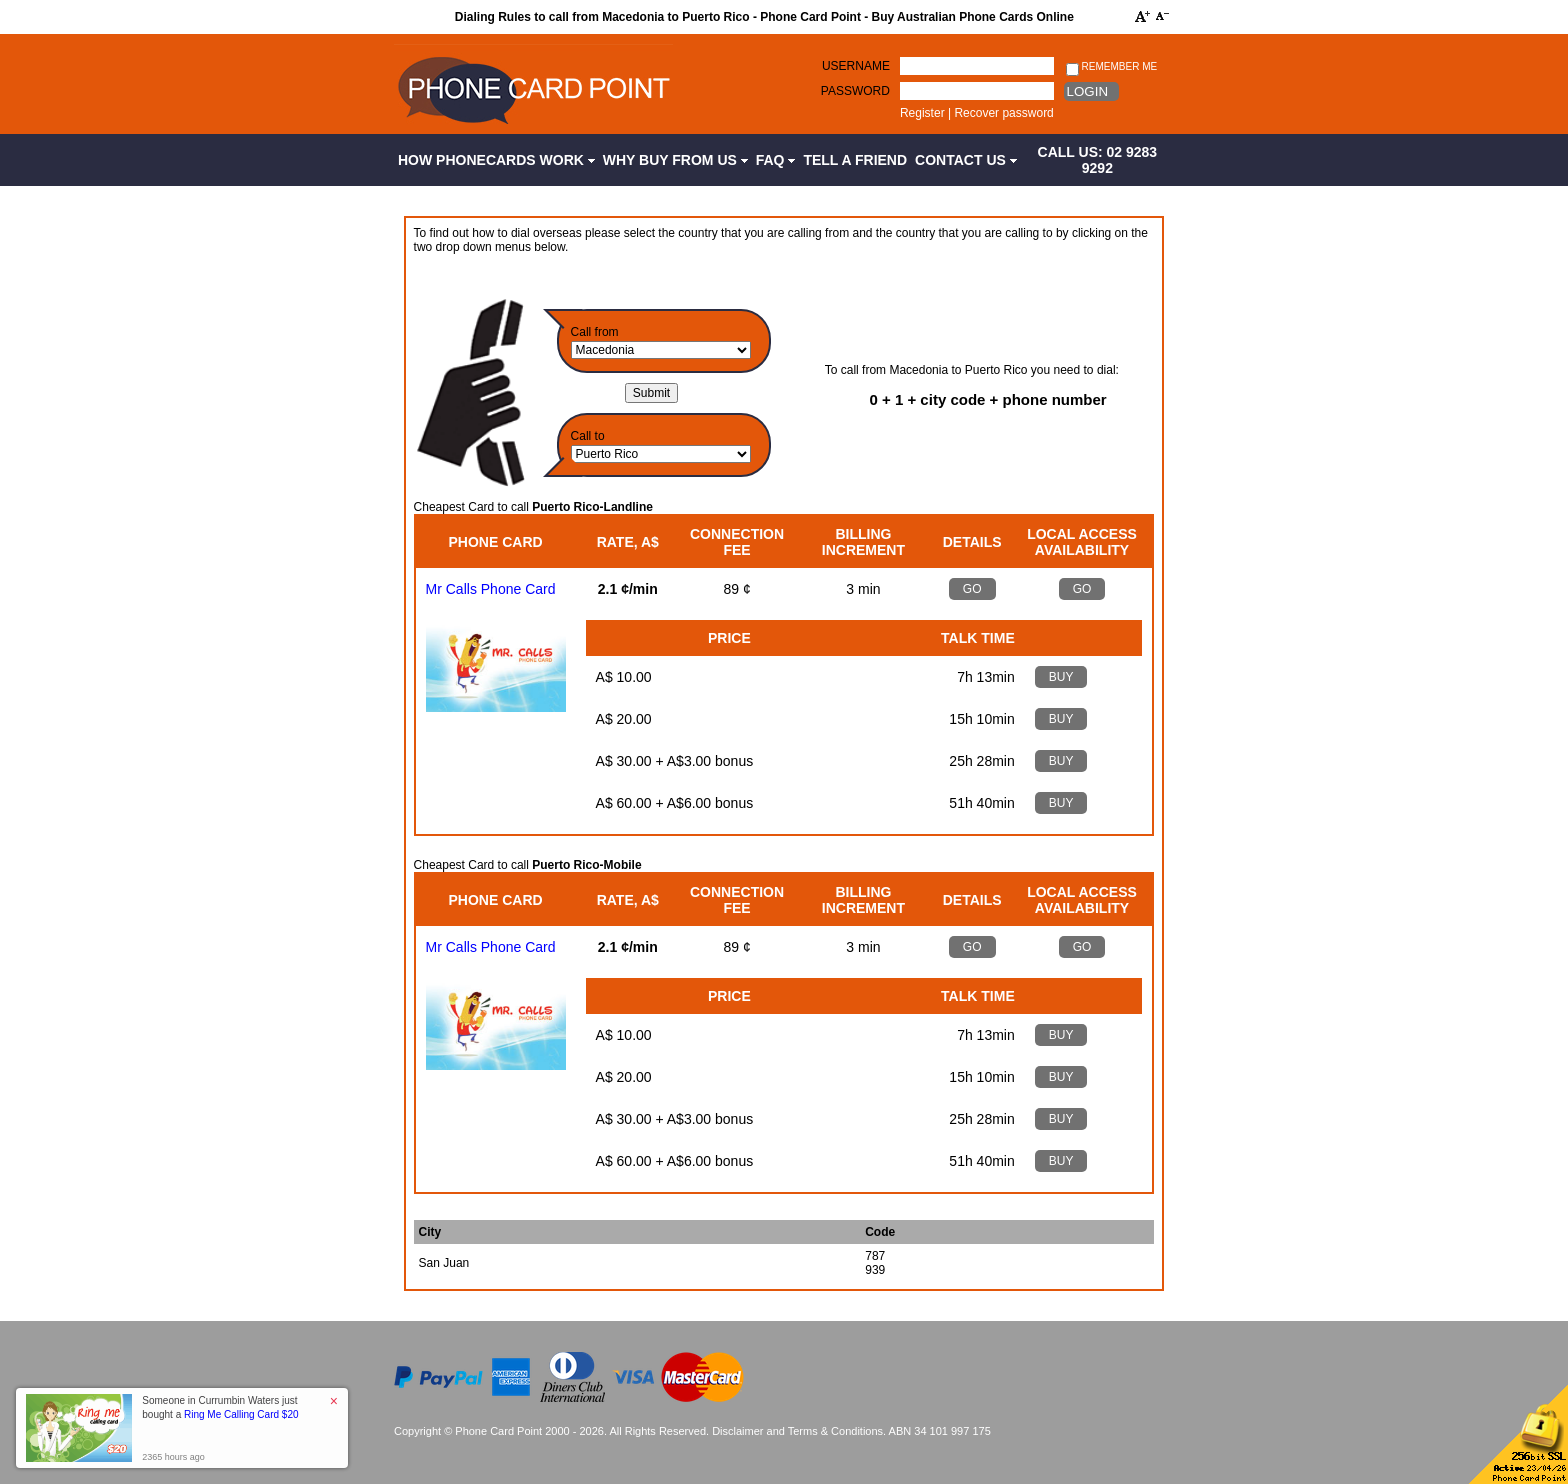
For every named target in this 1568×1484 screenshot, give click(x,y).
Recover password (1003, 113)
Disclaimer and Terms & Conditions (797, 1431)
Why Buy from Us (675, 160)
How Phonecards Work (496, 160)
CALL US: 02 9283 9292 (1098, 160)
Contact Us (966, 160)
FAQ (776, 160)
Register (922, 113)
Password (855, 91)
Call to (588, 436)
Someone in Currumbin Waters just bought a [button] (220, 1407)
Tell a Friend (855, 160)
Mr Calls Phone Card (491, 589)
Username (856, 66)
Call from (595, 332)
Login (1087, 91)
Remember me (1111, 67)
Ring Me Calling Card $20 (241, 1414)
